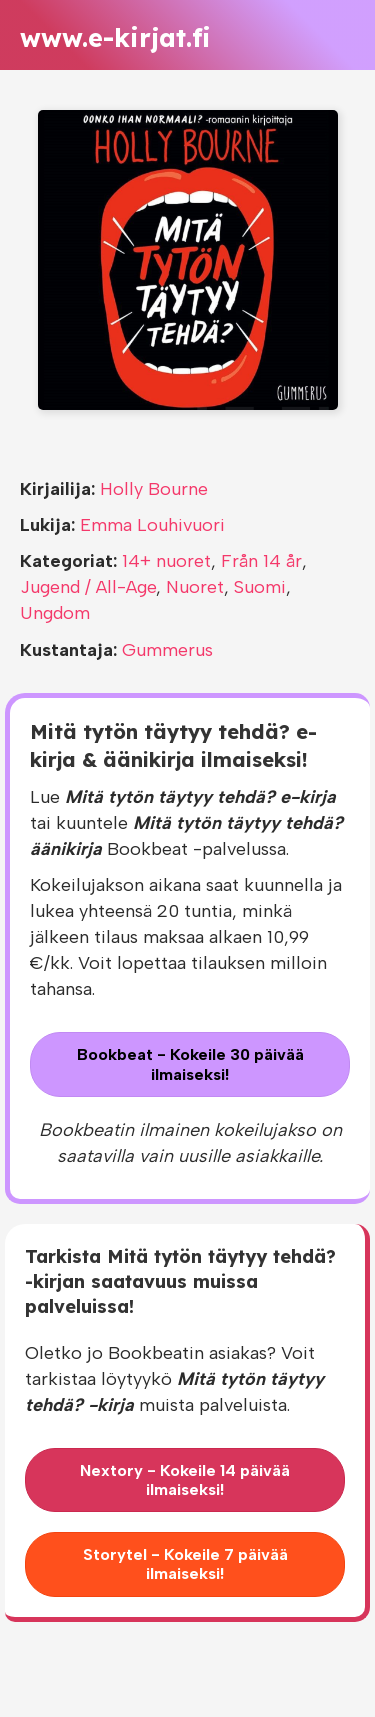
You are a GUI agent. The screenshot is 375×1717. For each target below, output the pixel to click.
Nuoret (195, 587)
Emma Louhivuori (152, 525)
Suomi (260, 587)
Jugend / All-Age (88, 587)
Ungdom (55, 613)
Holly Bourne (154, 489)
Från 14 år (261, 561)
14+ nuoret (166, 561)
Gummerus (167, 650)
